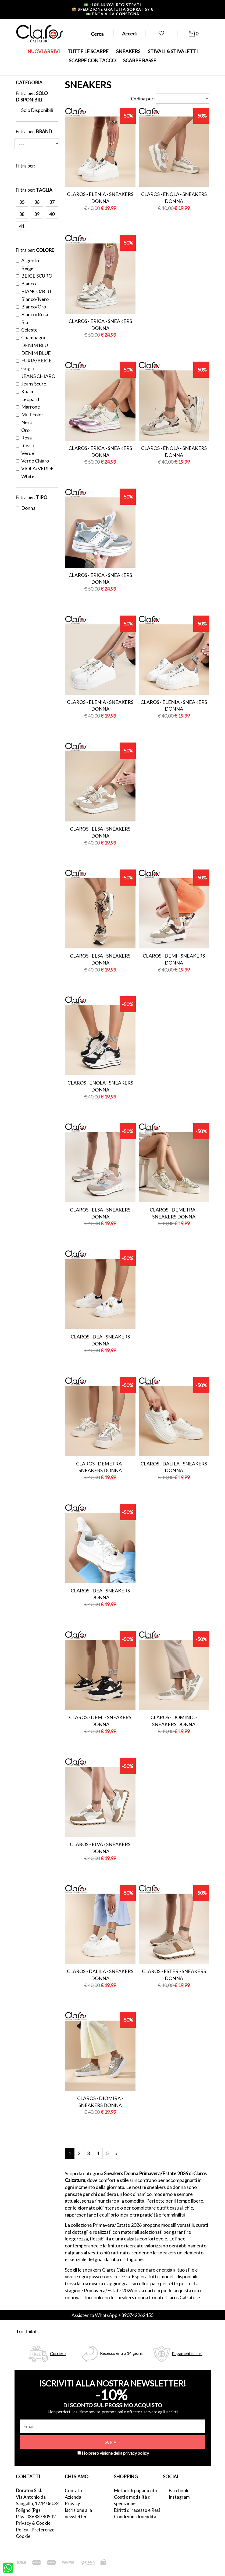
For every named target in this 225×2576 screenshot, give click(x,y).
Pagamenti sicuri (187, 2353)
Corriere (58, 2353)
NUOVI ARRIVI (43, 51)
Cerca (97, 34)
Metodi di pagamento (135, 2490)
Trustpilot (26, 2331)
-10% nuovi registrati (112, 4)
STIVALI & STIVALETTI (173, 51)
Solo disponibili (34, 110)
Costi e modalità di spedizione (133, 2500)
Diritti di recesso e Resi (137, 2510)
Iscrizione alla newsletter (78, 2513)
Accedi (129, 34)
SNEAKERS (128, 51)
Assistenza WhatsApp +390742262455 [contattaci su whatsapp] (112, 2315)
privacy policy (136, 2452)
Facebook (178, 2490)
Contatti (73, 2490)
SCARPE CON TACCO (92, 60)
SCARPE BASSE (139, 60)
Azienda (73, 2497)
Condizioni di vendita (135, 2516)
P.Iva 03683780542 (36, 2516)
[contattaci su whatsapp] (8, 2567)
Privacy (72, 2503)
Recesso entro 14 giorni (121, 2353)
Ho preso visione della (115, 2452)
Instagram (179, 2497)
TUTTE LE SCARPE (88, 51)
